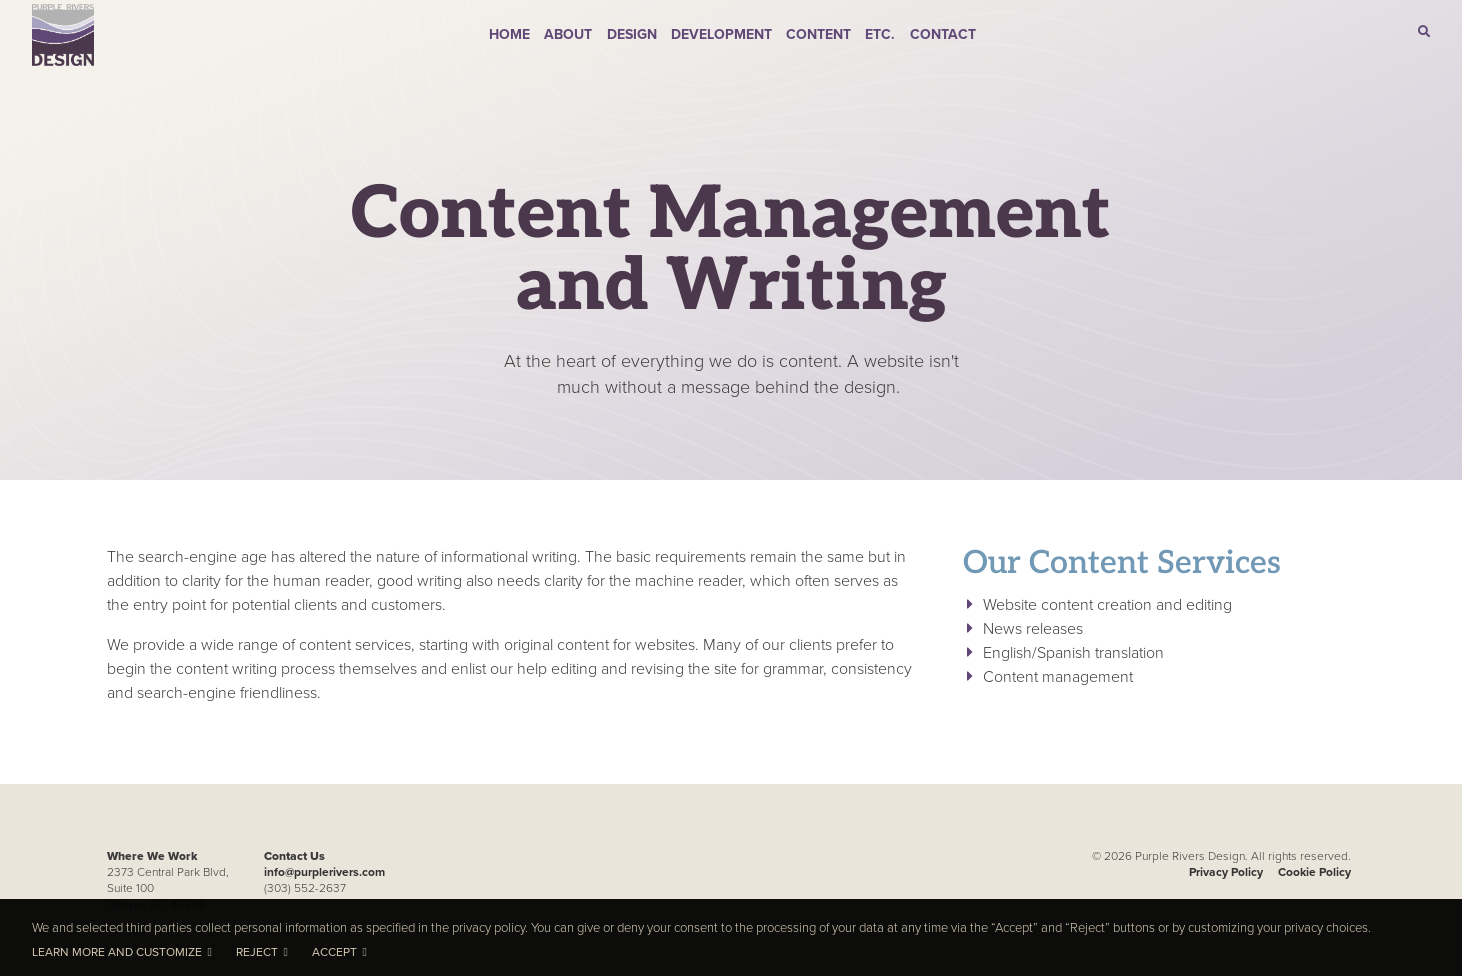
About (568, 34)
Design (632, 34)
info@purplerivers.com (324, 871)
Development (721, 34)
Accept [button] (334, 952)
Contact (943, 34)
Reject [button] (257, 952)
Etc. (880, 34)
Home (509, 34)
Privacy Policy (1226, 871)
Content (818, 34)
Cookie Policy (1314, 871)
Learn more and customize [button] (117, 952)
